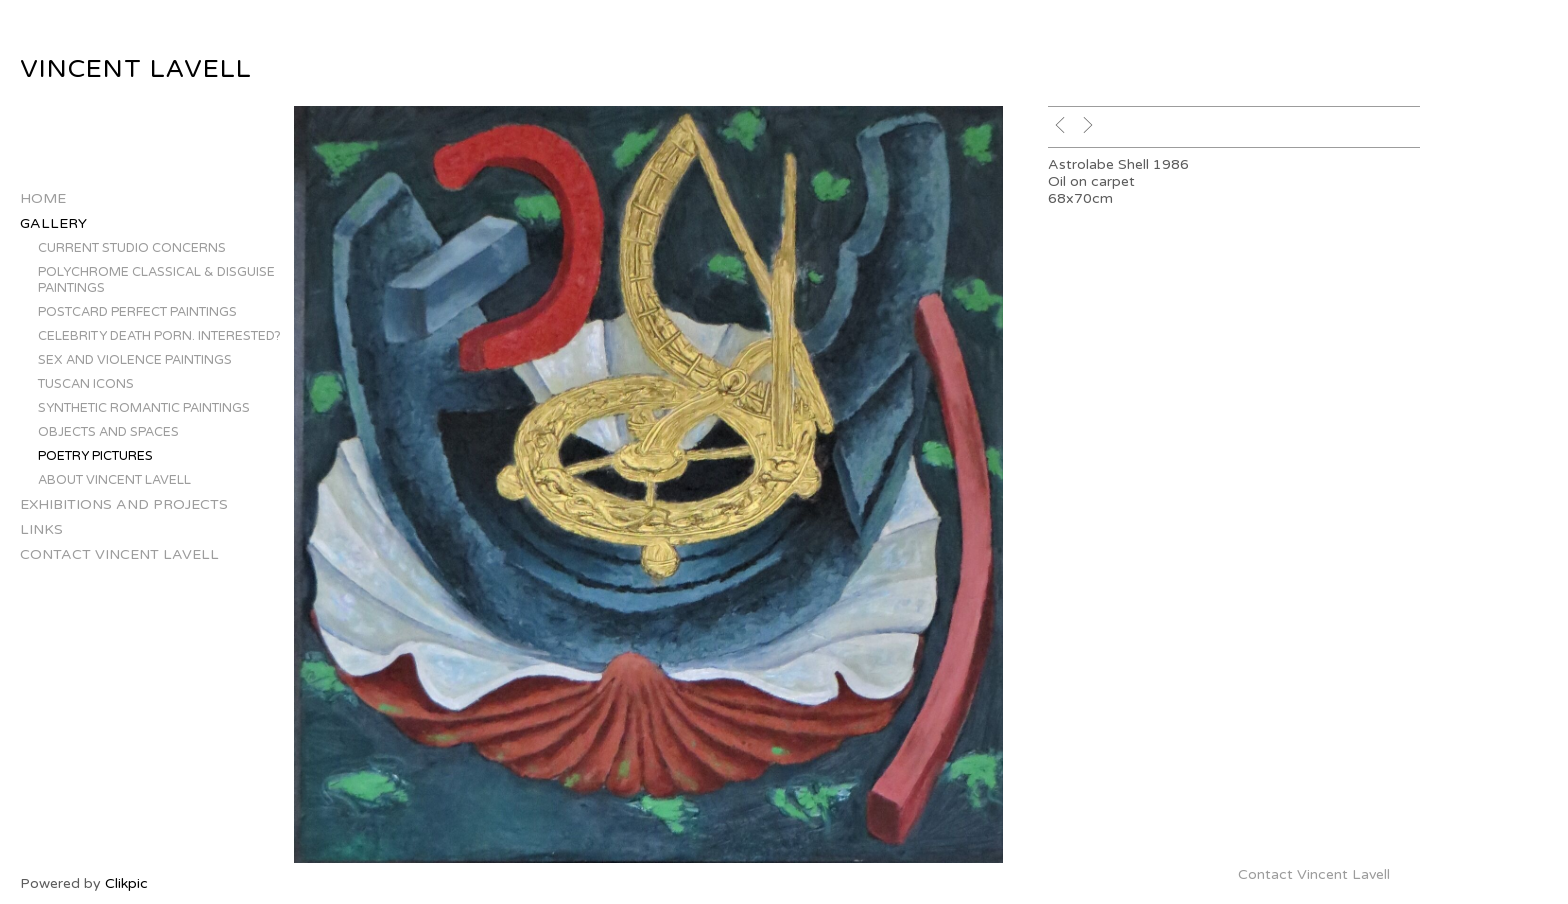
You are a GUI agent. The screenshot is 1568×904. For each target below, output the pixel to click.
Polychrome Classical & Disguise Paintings (156, 280)
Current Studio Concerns (132, 248)
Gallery (53, 223)
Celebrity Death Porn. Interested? (159, 336)
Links (41, 529)
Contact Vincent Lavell (119, 554)
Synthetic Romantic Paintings (144, 408)
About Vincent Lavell (114, 480)
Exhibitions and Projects (124, 504)
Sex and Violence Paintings (135, 360)
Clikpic (126, 883)
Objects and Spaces (108, 432)
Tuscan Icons (86, 384)
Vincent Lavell (136, 69)
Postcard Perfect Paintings (137, 312)
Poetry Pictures (95, 456)
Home (43, 198)
